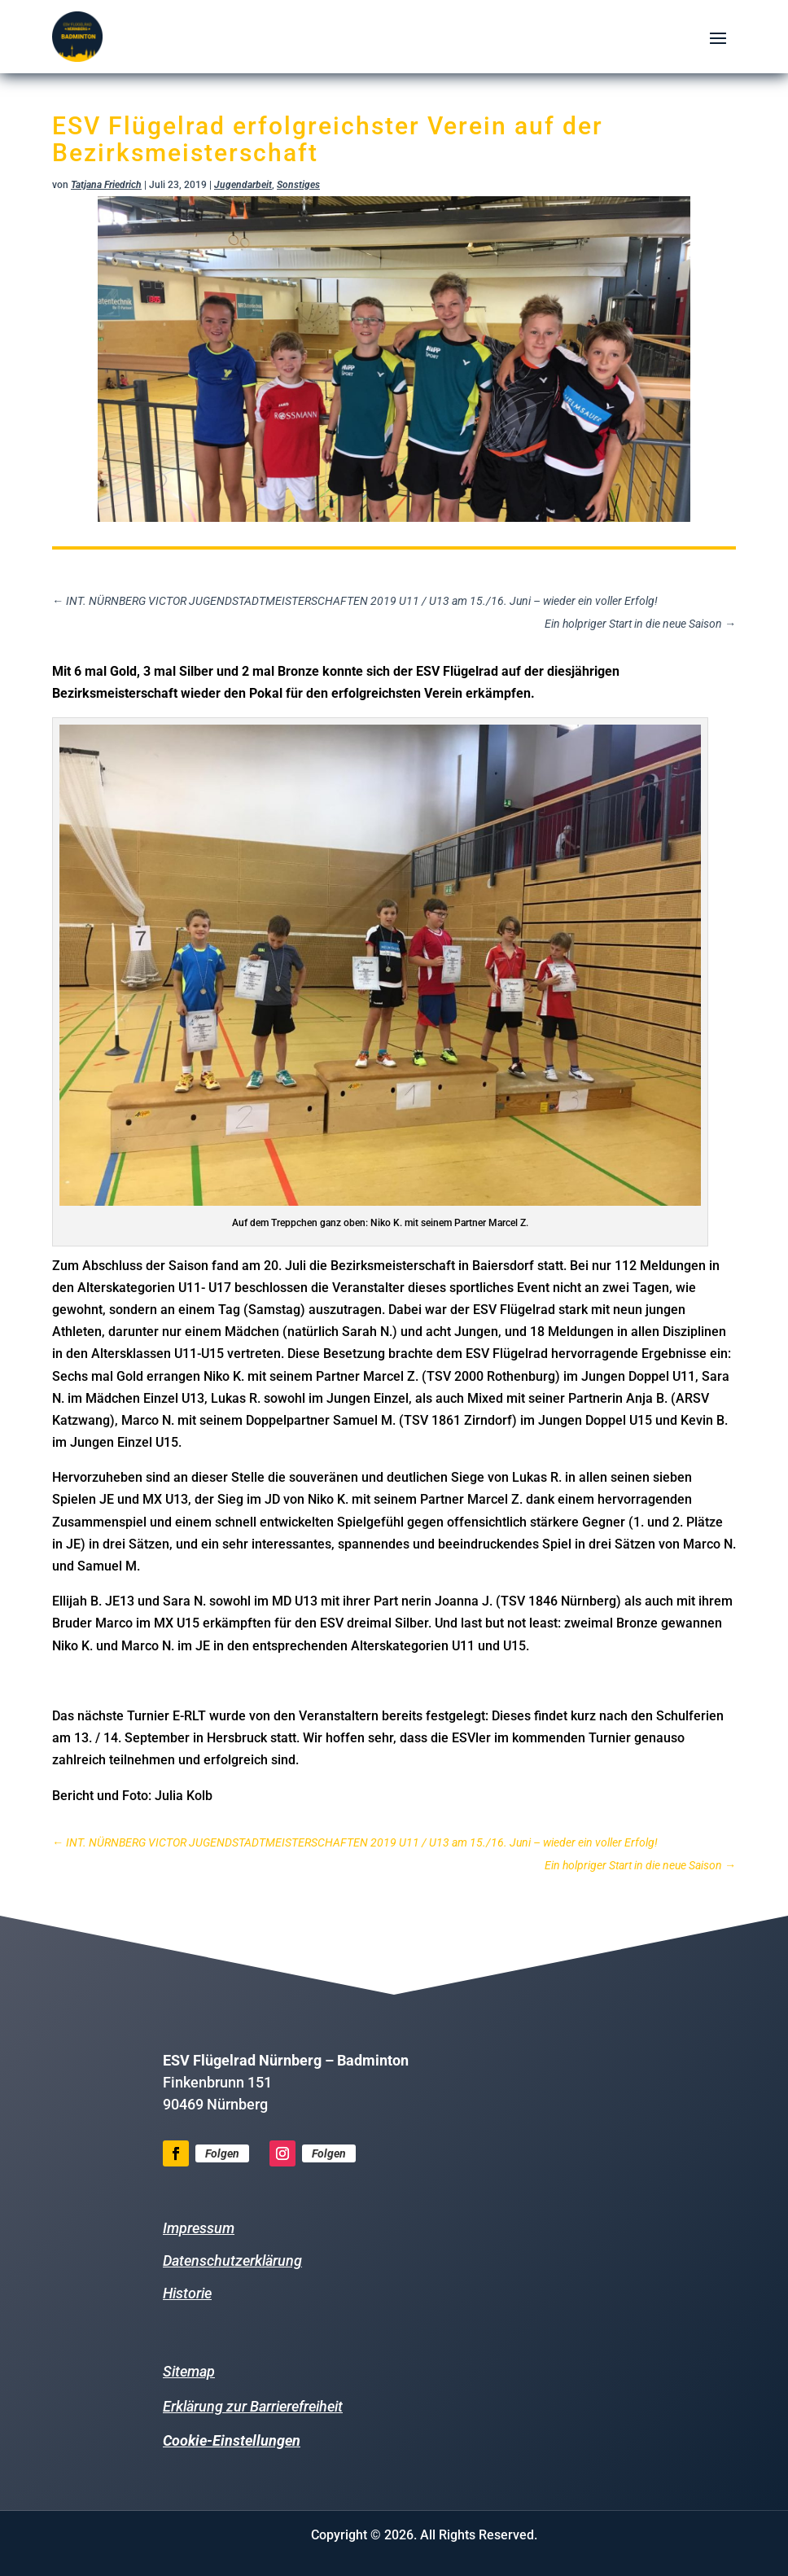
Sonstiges (298, 185)
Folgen (222, 2153)
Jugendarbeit (243, 185)
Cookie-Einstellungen (231, 2440)
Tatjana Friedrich (106, 185)
